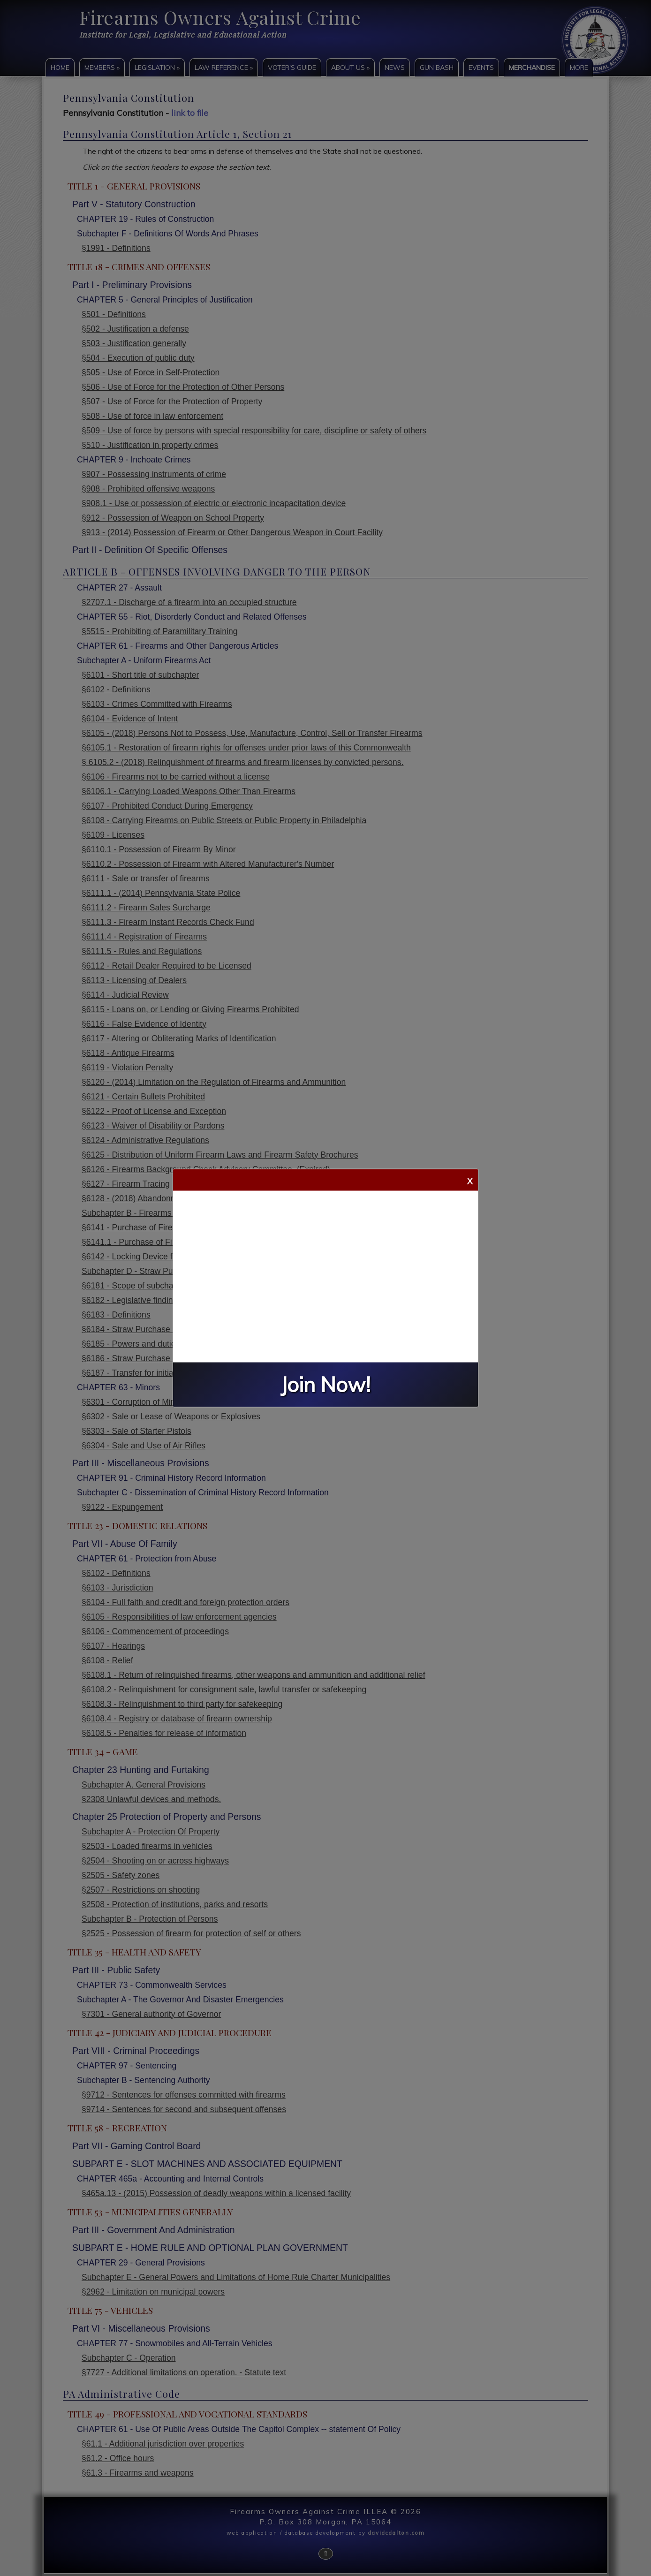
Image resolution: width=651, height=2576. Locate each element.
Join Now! (325, 1385)
